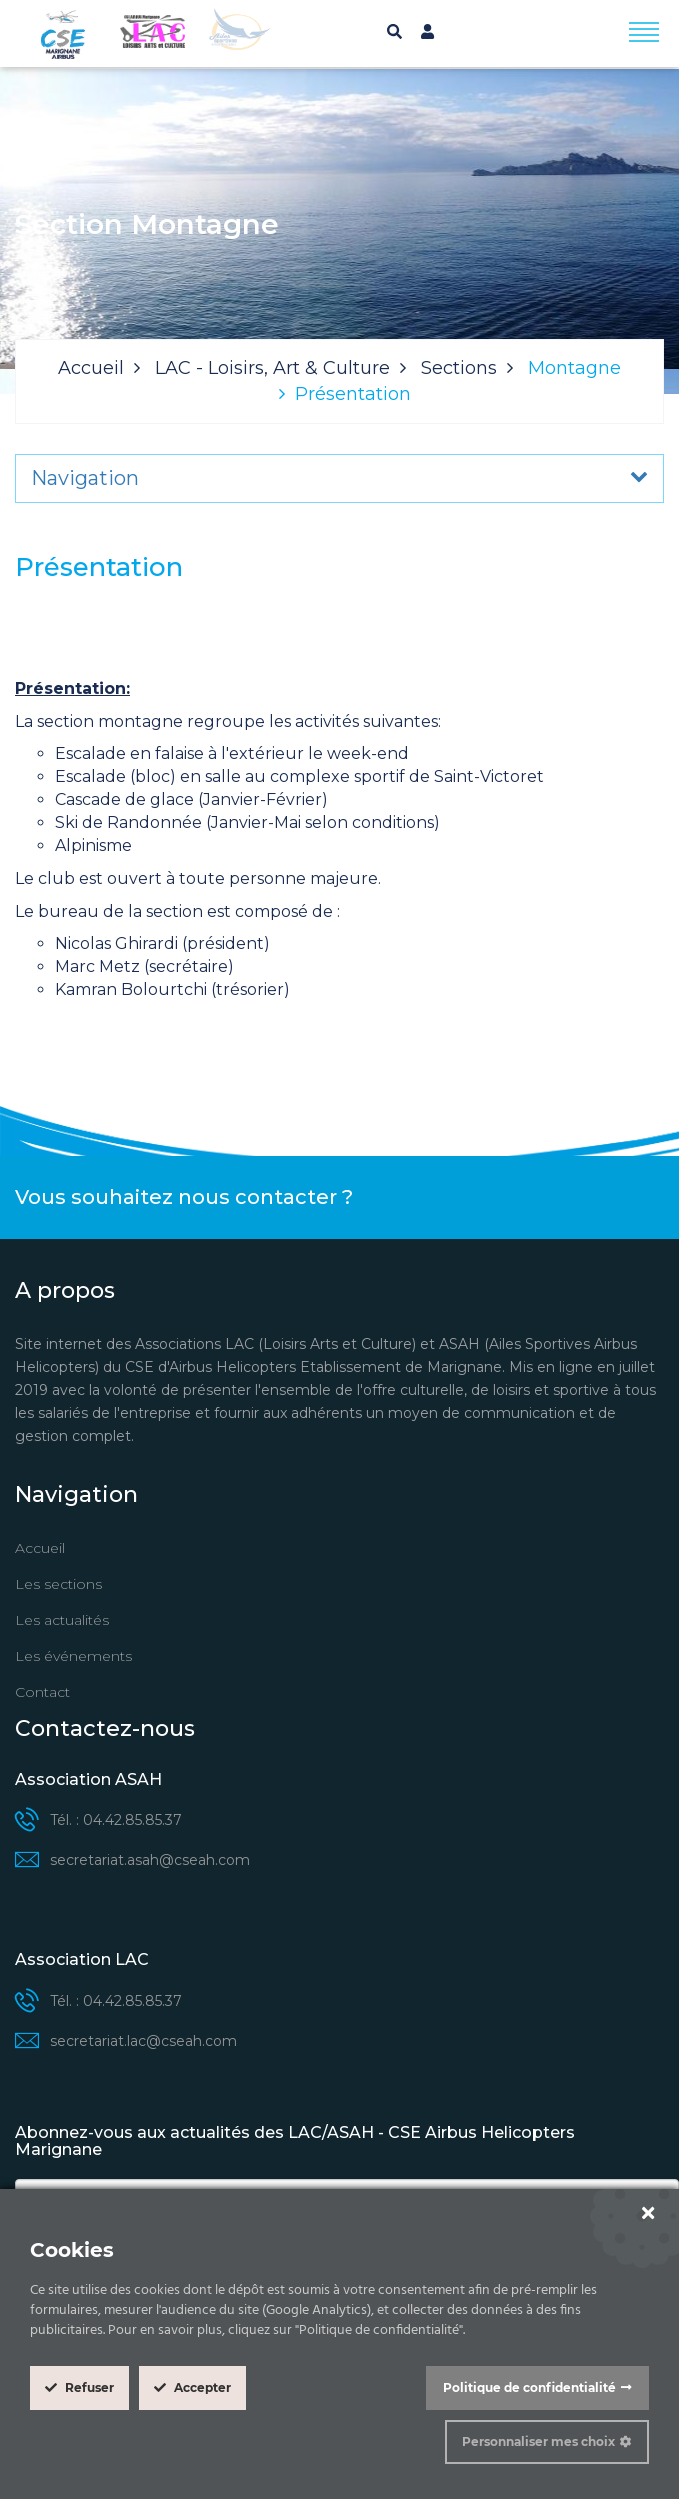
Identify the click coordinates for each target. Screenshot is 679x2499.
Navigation (85, 478)
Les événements (73, 1656)
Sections (459, 368)
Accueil (91, 368)
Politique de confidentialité (529, 2387)
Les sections (58, 1584)
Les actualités (62, 1620)
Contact (42, 1692)
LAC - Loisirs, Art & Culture (272, 368)
